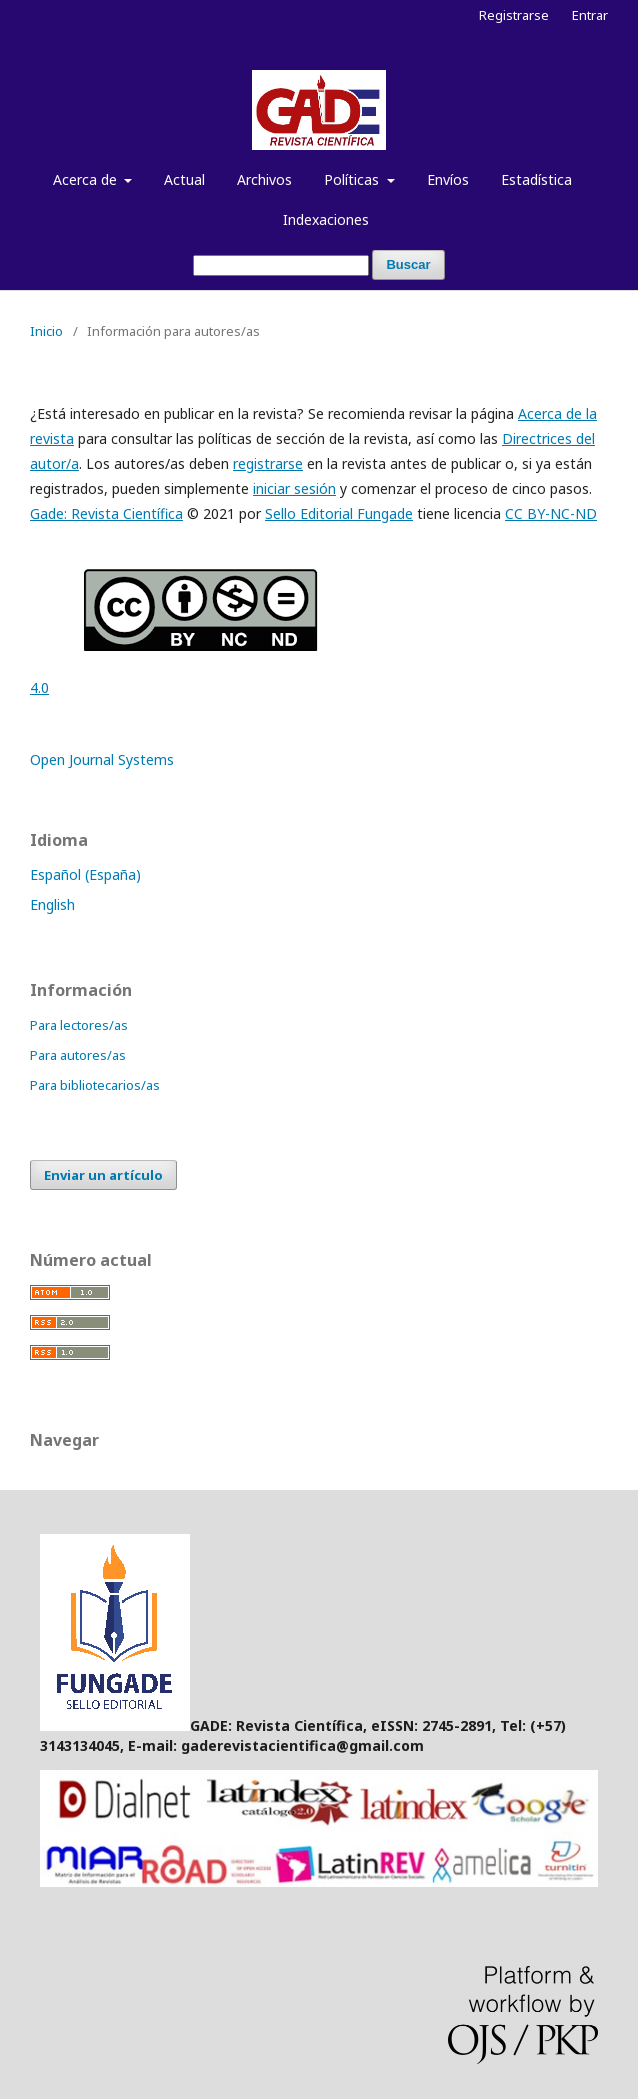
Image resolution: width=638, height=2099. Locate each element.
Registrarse (514, 15)
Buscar (408, 264)
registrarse (268, 463)
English (52, 904)
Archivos (264, 179)
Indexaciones (326, 219)
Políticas (353, 179)
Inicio (46, 331)
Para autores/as (78, 1055)
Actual (184, 179)
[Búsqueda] (281, 265)
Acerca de (87, 179)
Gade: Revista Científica (106, 513)
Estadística (536, 179)
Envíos (448, 179)
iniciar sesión (294, 488)
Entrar (590, 15)
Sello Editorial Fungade (339, 513)
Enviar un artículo (103, 1175)
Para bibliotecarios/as (95, 1085)
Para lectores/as (79, 1025)
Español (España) (85, 874)
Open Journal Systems (102, 759)
